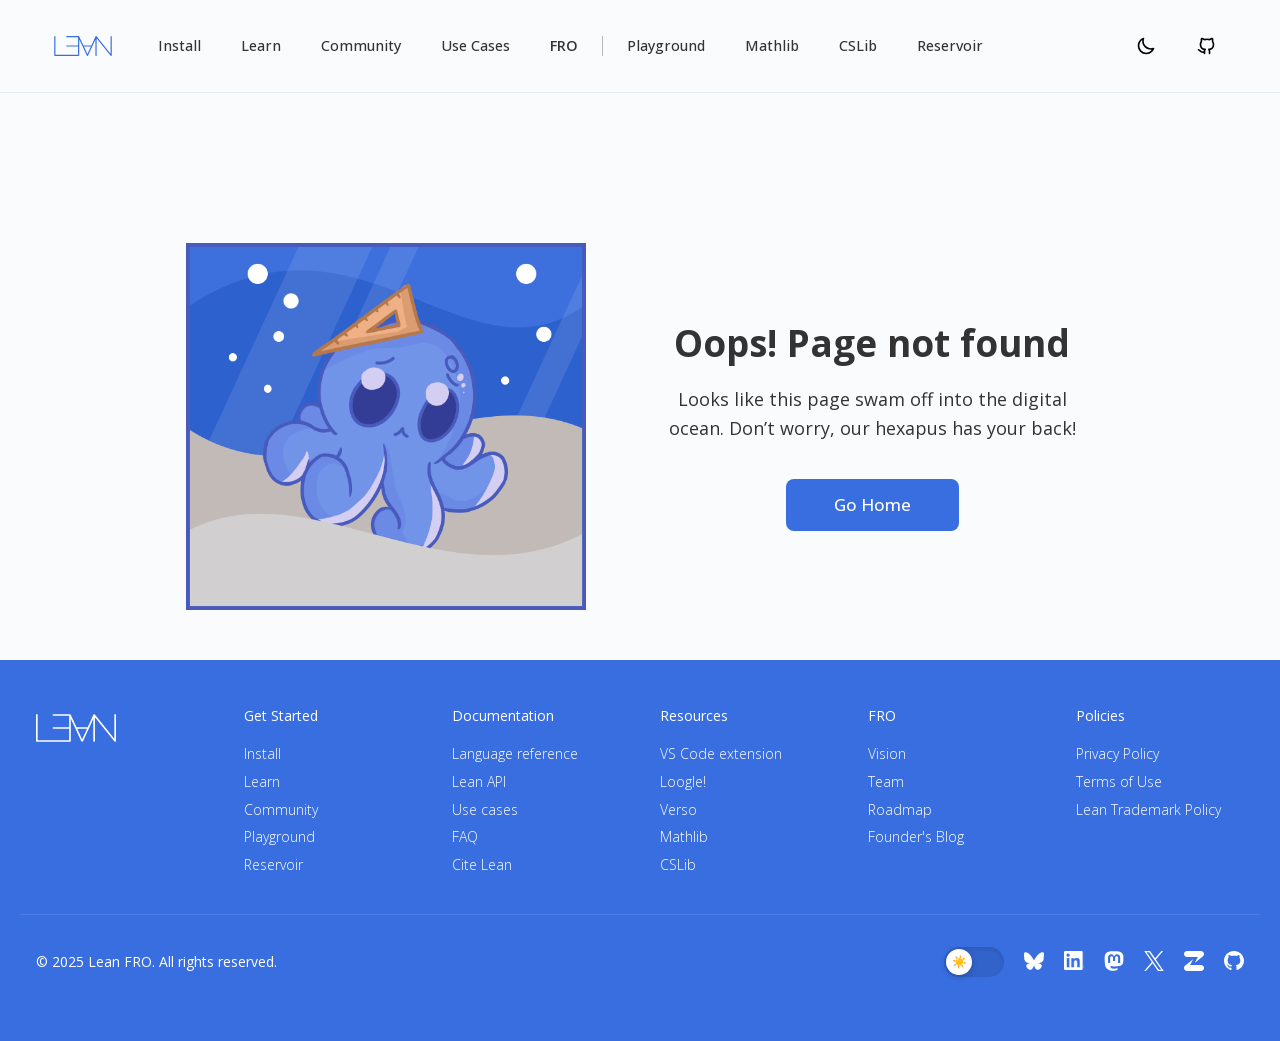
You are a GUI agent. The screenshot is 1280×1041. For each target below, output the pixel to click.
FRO (564, 45)
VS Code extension (721, 753)
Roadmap (900, 809)
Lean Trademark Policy (1148, 809)
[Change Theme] (1146, 46)
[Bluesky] (1034, 963)
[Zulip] (1194, 963)
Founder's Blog (916, 836)
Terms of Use (1119, 781)
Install (179, 45)
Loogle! (683, 781)
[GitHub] (1234, 962)
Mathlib (772, 45)
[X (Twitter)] (1154, 963)
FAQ (465, 836)
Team (886, 781)
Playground (666, 45)
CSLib (858, 45)
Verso (678, 809)
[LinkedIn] (1074, 962)
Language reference (515, 753)
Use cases (485, 809)
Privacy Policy (1117, 753)
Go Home (872, 504)
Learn (261, 45)
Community (361, 45)
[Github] (1206, 46)
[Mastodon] (1114, 963)
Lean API (479, 781)
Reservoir (950, 45)
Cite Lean (482, 864)
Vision (887, 753)
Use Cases (475, 45)
